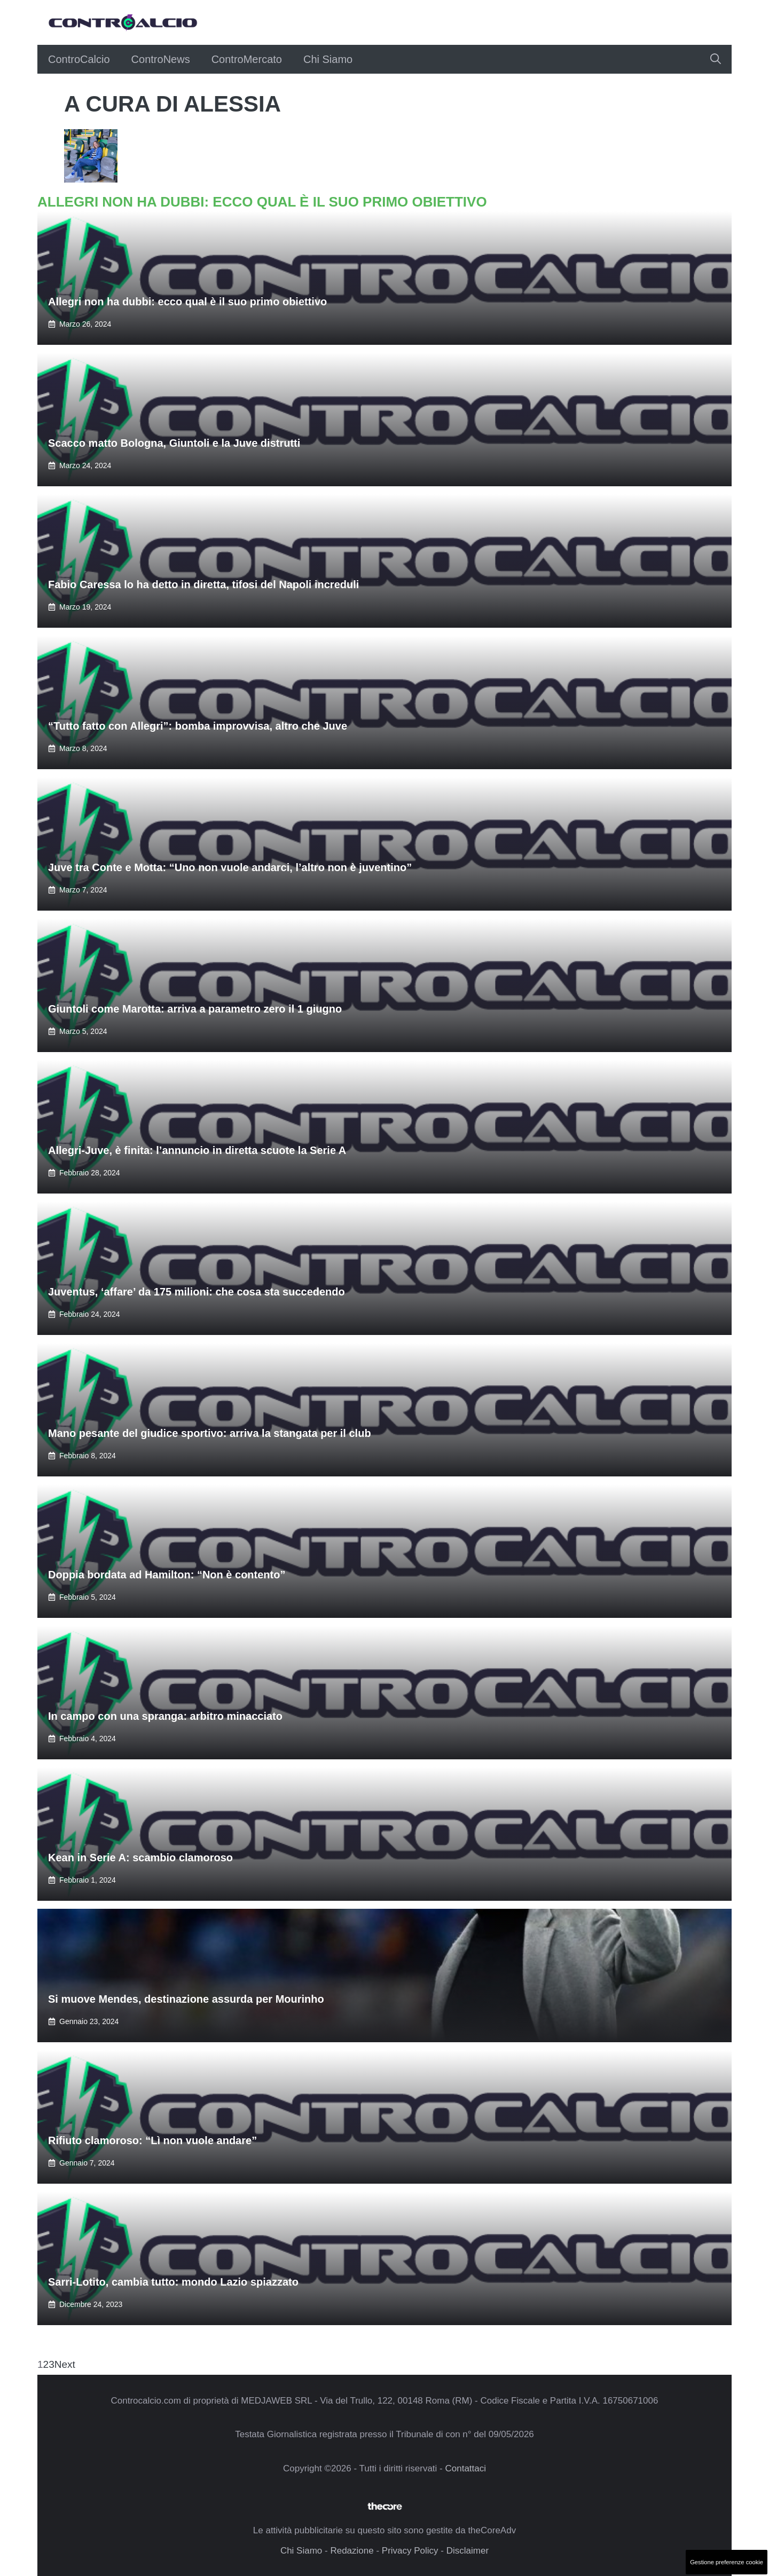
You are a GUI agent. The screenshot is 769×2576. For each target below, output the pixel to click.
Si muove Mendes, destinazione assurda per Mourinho (186, 1999)
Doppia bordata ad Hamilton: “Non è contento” (166, 1575)
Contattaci (465, 2468)
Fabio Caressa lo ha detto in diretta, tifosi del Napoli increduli (203, 584)
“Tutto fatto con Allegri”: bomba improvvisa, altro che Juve (197, 726)
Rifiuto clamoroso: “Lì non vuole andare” (152, 2140)
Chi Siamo (327, 59)
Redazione (351, 2551)
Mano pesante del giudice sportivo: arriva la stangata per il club (209, 1433)
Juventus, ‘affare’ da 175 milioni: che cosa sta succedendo (196, 1292)
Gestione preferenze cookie (726, 2562)
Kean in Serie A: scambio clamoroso (140, 1857)
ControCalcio (79, 59)
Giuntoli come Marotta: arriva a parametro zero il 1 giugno (195, 1009)
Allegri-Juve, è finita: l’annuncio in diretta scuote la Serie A (197, 1150)
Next (64, 2364)
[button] (716, 59)
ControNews (160, 59)
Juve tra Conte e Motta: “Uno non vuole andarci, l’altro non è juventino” (230, 867)
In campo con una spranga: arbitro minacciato (165, 1716)
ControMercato (246, 59)
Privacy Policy (410, 2551)
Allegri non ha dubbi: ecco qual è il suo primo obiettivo (187, 301)
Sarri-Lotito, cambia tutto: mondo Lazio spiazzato (173, 2282)
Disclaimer (467, 2551)
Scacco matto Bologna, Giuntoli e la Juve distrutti (174, 443)
